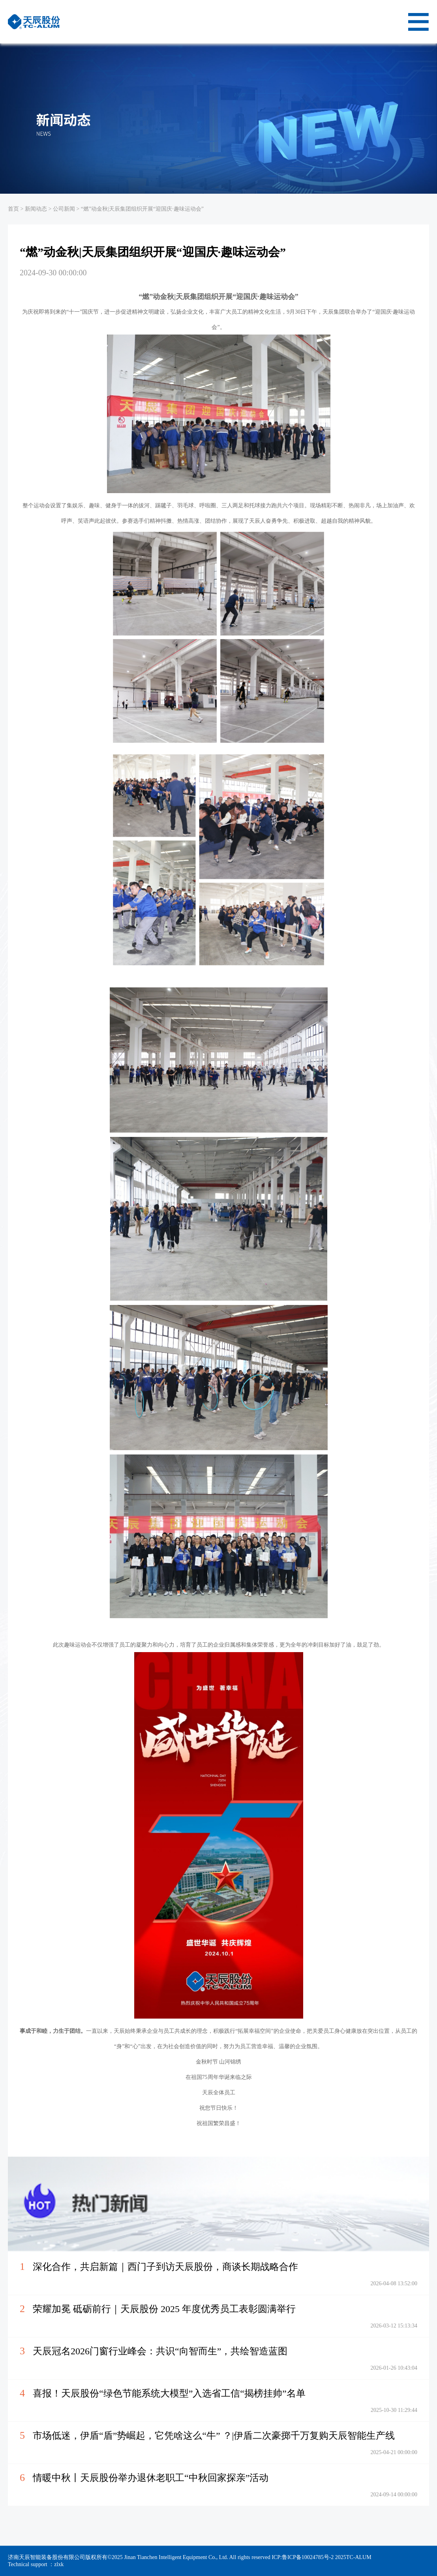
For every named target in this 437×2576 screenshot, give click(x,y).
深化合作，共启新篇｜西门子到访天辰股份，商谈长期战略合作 (165, 2267)
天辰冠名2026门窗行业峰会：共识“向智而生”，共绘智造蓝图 (160, 2351)
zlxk (59, 2564)
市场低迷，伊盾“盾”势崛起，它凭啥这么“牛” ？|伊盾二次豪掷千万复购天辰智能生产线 (214, 2435)
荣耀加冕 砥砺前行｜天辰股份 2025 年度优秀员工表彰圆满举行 (164, 2309)
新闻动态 (36, 209)
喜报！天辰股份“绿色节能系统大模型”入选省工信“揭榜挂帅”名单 (169, 2393)
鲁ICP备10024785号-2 (308, 2557)
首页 (13, 209)
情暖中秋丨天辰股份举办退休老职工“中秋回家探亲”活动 (150, 2478)
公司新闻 (64, 209)
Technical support (27, 2564)
